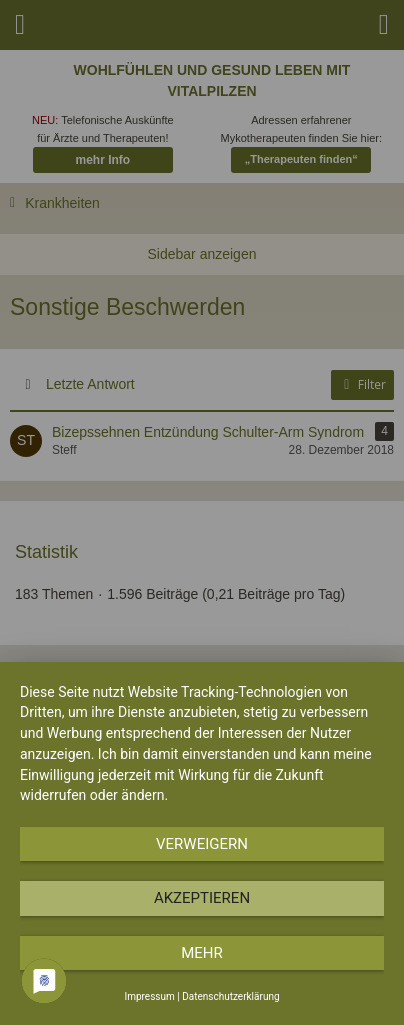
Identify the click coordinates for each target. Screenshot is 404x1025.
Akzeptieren (202, 898)
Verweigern (202, 844)
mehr (202, 953)
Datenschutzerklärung (230, 996)
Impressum (149, 996)
